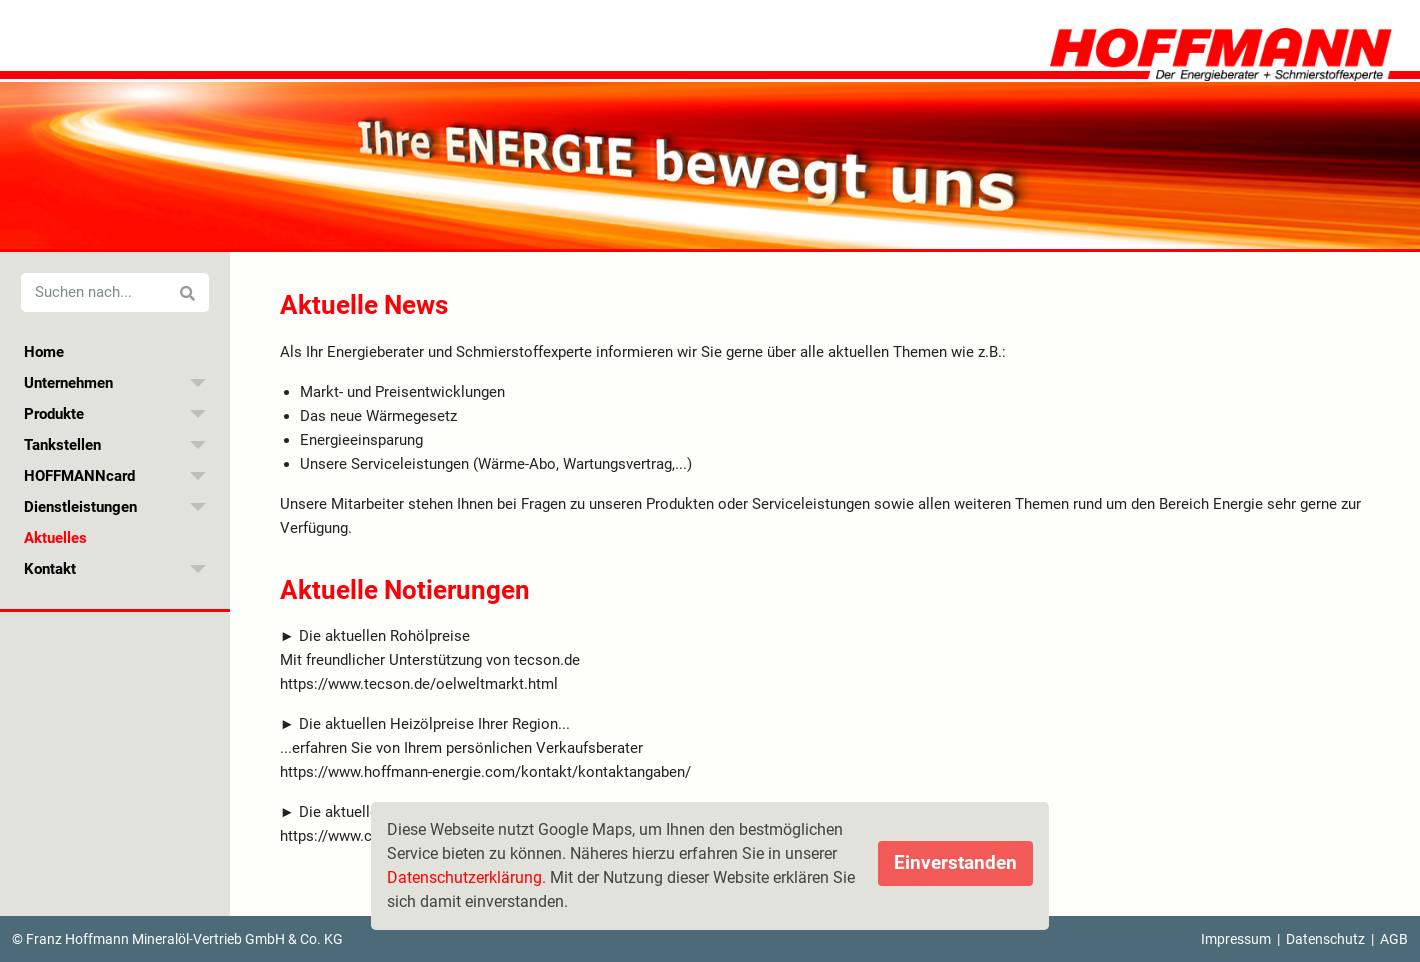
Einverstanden (955, 862)
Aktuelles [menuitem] (55, 538)
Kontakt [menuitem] (50, 569)
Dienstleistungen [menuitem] (80, 507)
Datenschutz (1325, 939)
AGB (1394, 939)
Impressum (1236, 939)
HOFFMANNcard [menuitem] (79, 476)
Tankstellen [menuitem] (62, 445)
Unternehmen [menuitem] (68, 383)
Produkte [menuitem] (54, 414)
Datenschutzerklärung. (466, 877)
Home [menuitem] (44, 352)
